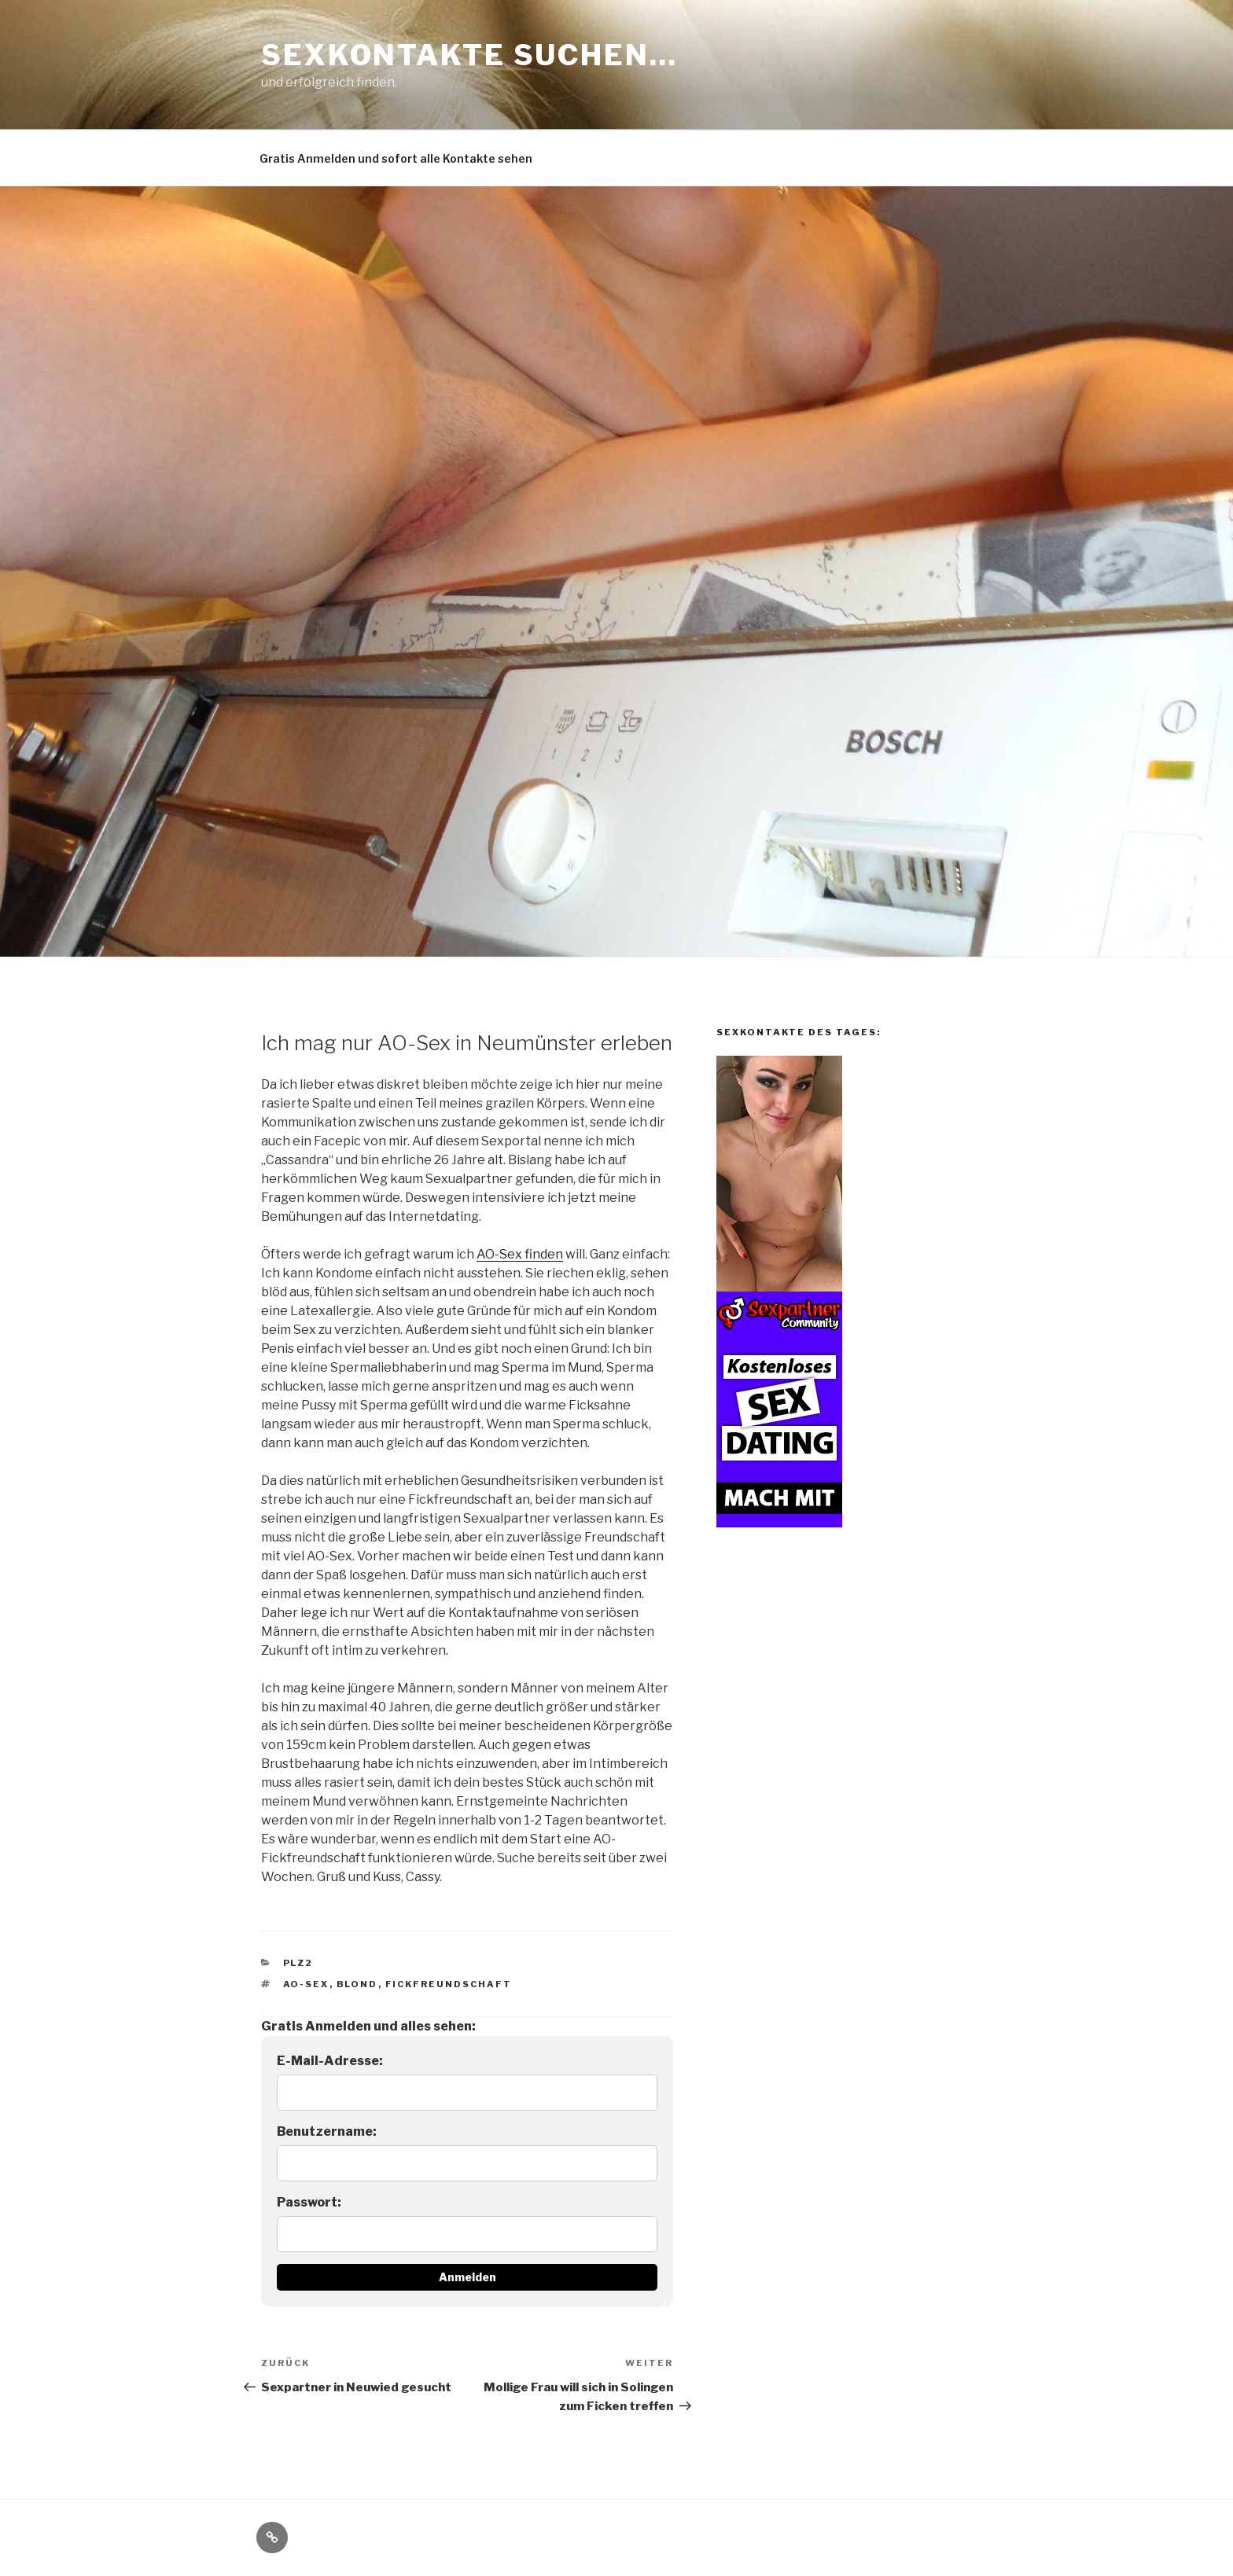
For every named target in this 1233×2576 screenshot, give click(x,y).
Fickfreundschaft (449, 1984)
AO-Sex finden (520, 1254)
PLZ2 (298, 1962)
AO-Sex (306, 1984)
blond (357, 1984)
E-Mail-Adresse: (330, 2060)
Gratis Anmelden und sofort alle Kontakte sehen (395, 158)
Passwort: (309, 2202)
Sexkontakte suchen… (469, 55)
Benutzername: (327, 2131)
